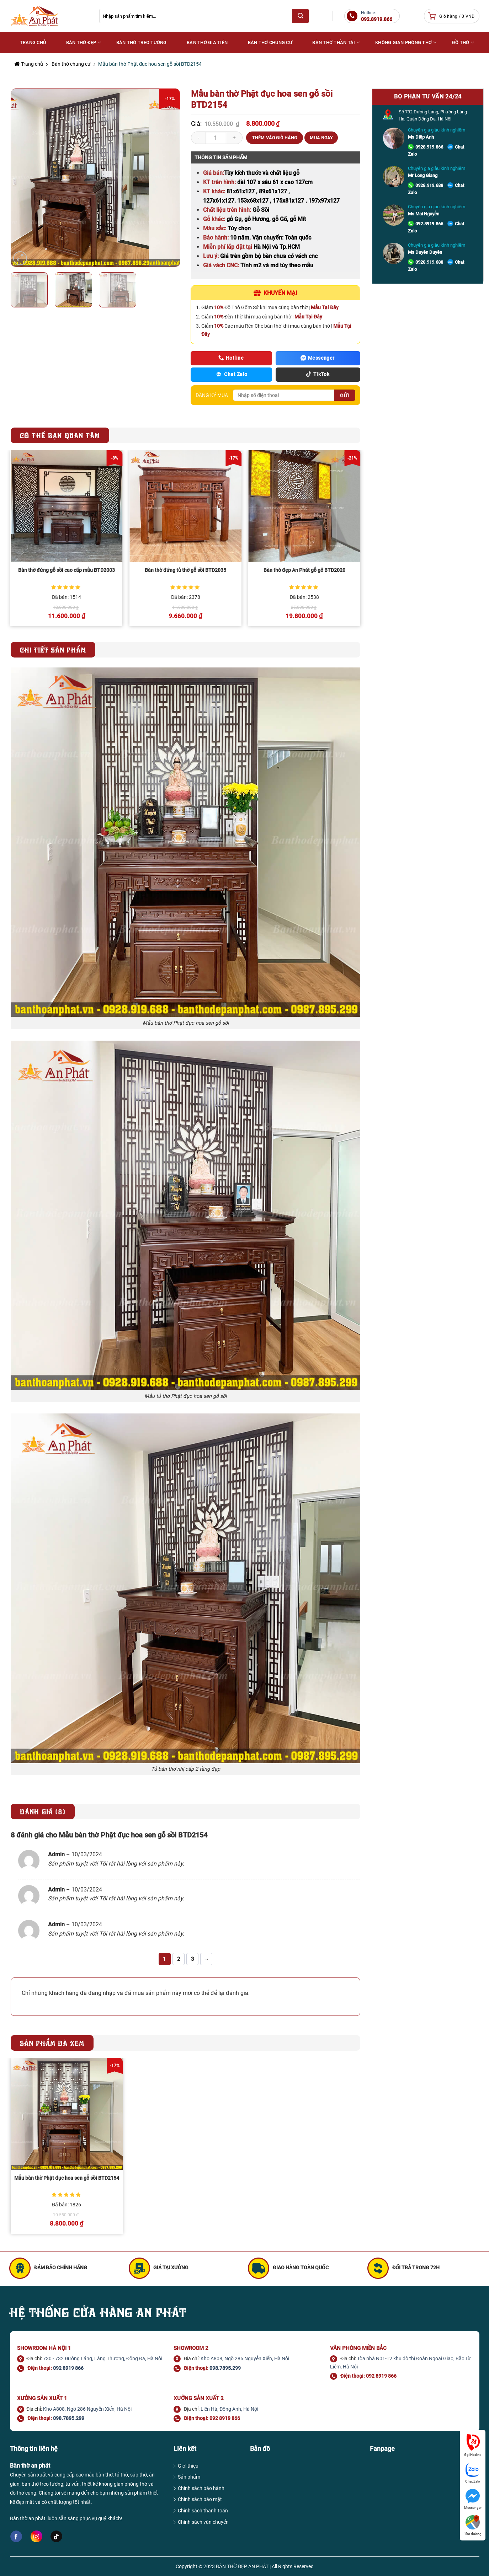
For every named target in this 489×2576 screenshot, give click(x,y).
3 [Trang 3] (192, 1959)
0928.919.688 (429, 185)
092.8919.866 (429, 223)
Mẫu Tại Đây (325, 307)
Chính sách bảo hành (201, 2488)
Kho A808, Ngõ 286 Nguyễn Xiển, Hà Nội (245, 2358)
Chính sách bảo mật (200, 2499)
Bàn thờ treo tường (141, 42)
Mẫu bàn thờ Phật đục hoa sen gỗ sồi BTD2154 (66, 2178)
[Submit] (300, 16)
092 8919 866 (68, 2368)
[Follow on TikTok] (56, 2537)
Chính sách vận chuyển (203, 2522)
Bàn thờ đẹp (83, 42)
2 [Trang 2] (178, 1959)
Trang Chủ (33, 42)
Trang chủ (28, 64)
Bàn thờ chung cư (270, 42)
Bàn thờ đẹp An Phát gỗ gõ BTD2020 (304, 570)
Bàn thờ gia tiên (207, 42)
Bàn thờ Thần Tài (336, 42)
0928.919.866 (429, 147)
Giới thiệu (188, 2466)
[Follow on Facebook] (16, 2537)
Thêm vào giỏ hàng (274, 137)
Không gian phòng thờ (406, 42)
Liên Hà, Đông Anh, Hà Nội (229, 2409)
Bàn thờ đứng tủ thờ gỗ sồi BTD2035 (185, 570)
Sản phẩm (189, 2477)
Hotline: (376, 16)
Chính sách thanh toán (203, 2510)
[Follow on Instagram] (36, 2536)
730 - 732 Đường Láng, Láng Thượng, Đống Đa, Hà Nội (102, 2358)
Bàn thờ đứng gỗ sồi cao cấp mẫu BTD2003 (66, 570)
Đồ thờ (463, 42)
